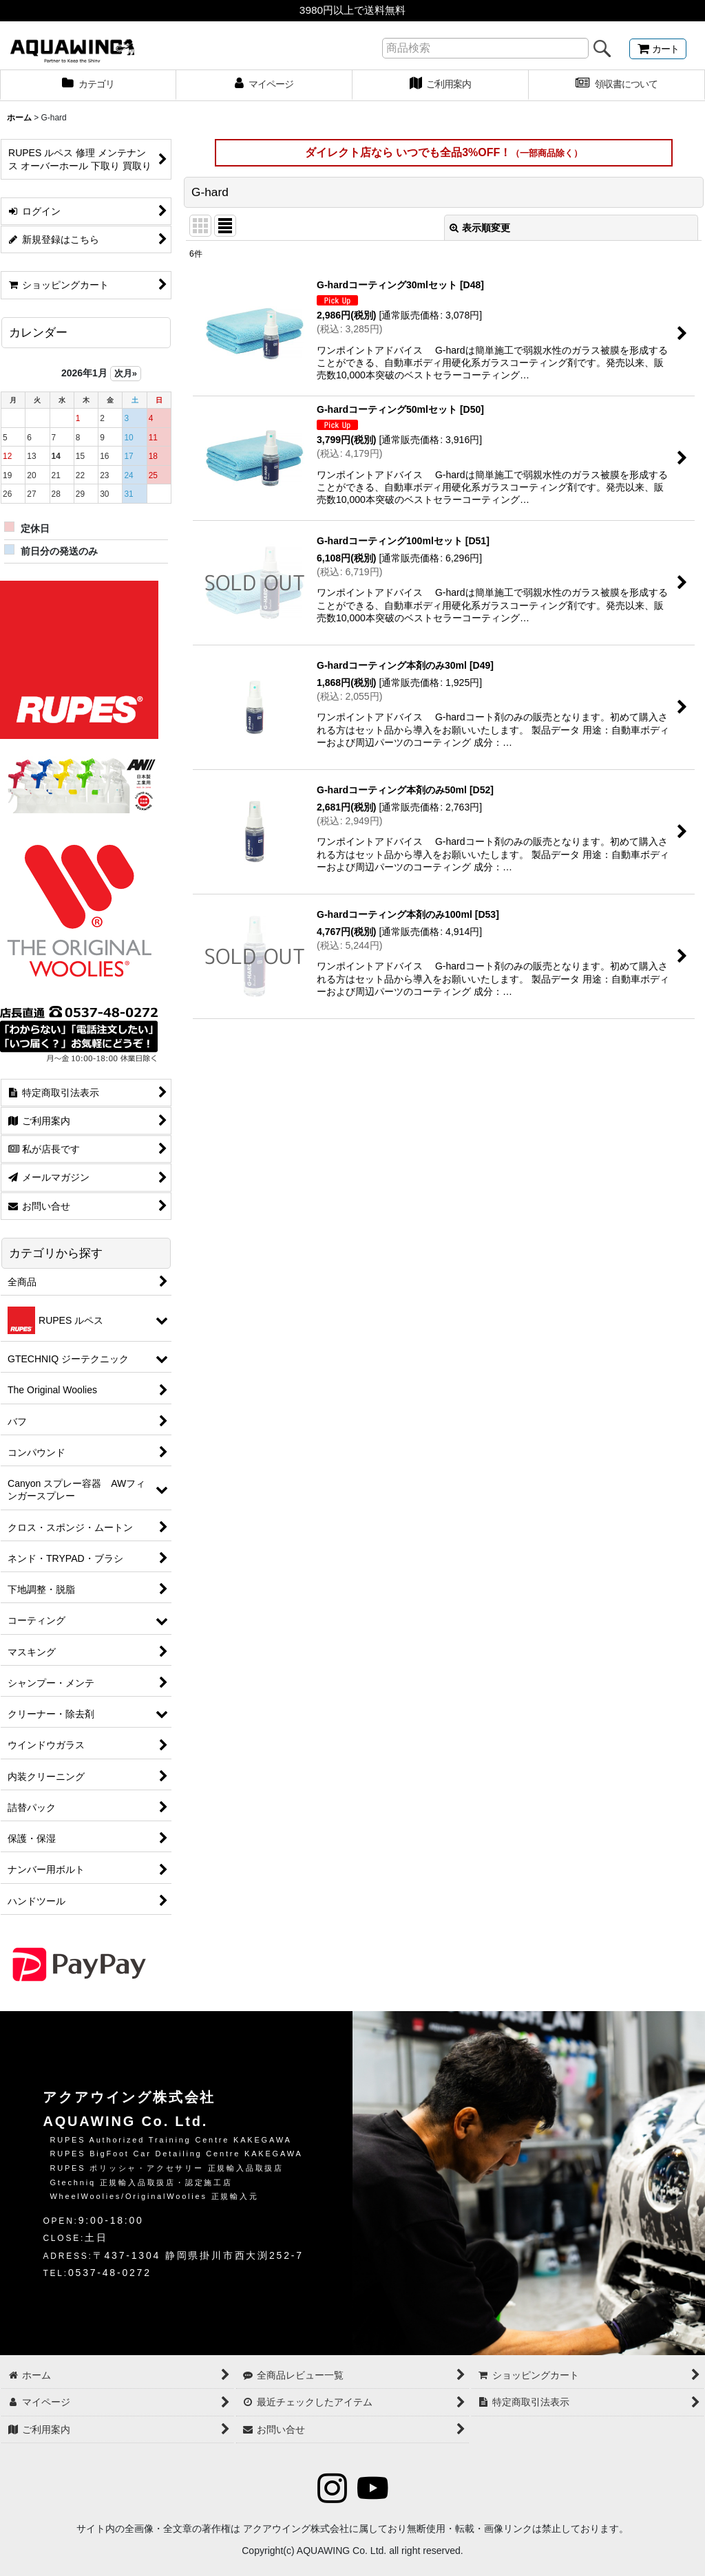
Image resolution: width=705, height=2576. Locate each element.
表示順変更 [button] (480, 227)
